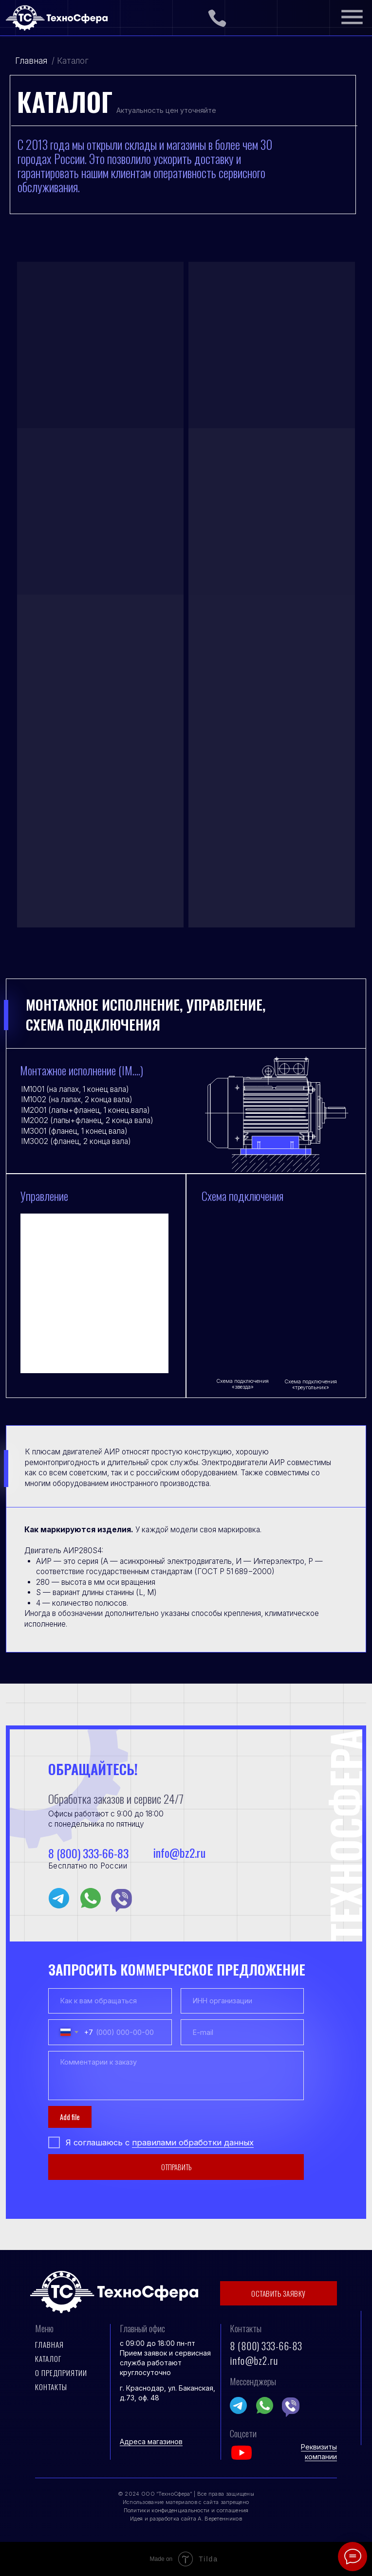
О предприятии (61, 2372)
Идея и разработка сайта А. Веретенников (186, 2518)
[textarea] (176, 2075)
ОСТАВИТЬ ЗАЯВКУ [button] (278, 2293)
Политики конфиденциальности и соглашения (186, 2510)
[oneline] (242, 2001)
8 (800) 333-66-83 (88, 1853)
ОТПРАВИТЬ (176, 2167)
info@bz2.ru (178, 1852)
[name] (110, 2001)
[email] (242, 2032)
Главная (31, 61)
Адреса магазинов (151, 2441)
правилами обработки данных (193, 2142)
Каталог (48, 2358)
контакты (51, 2386)
